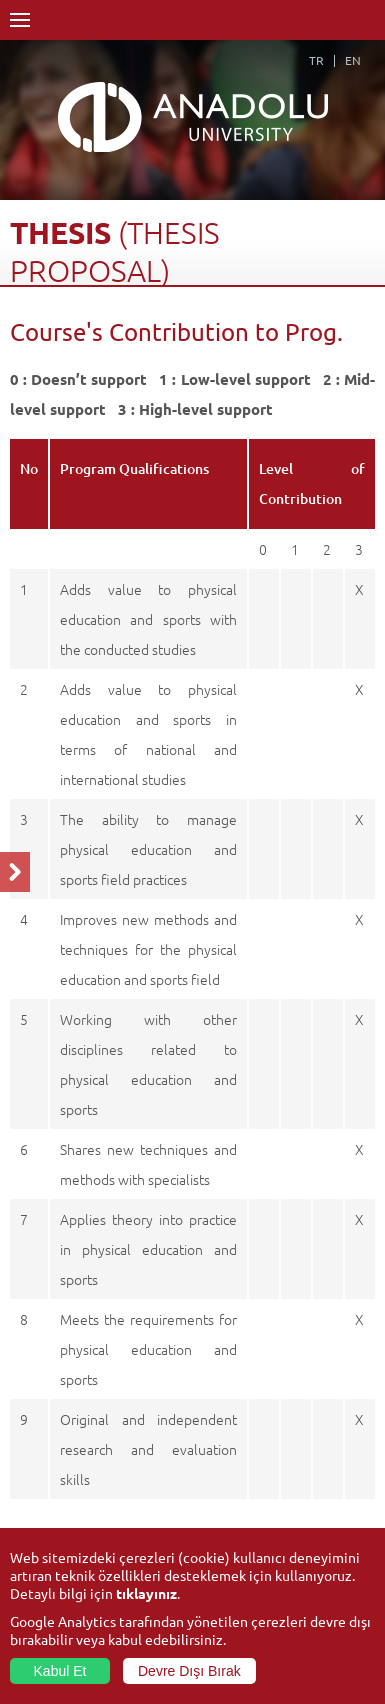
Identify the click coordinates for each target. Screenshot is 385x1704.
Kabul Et (60, 1671)
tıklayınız (146, 1593)
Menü (20, 20)
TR (316, 60)
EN (353, 60)
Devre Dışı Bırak (189, 1671)
